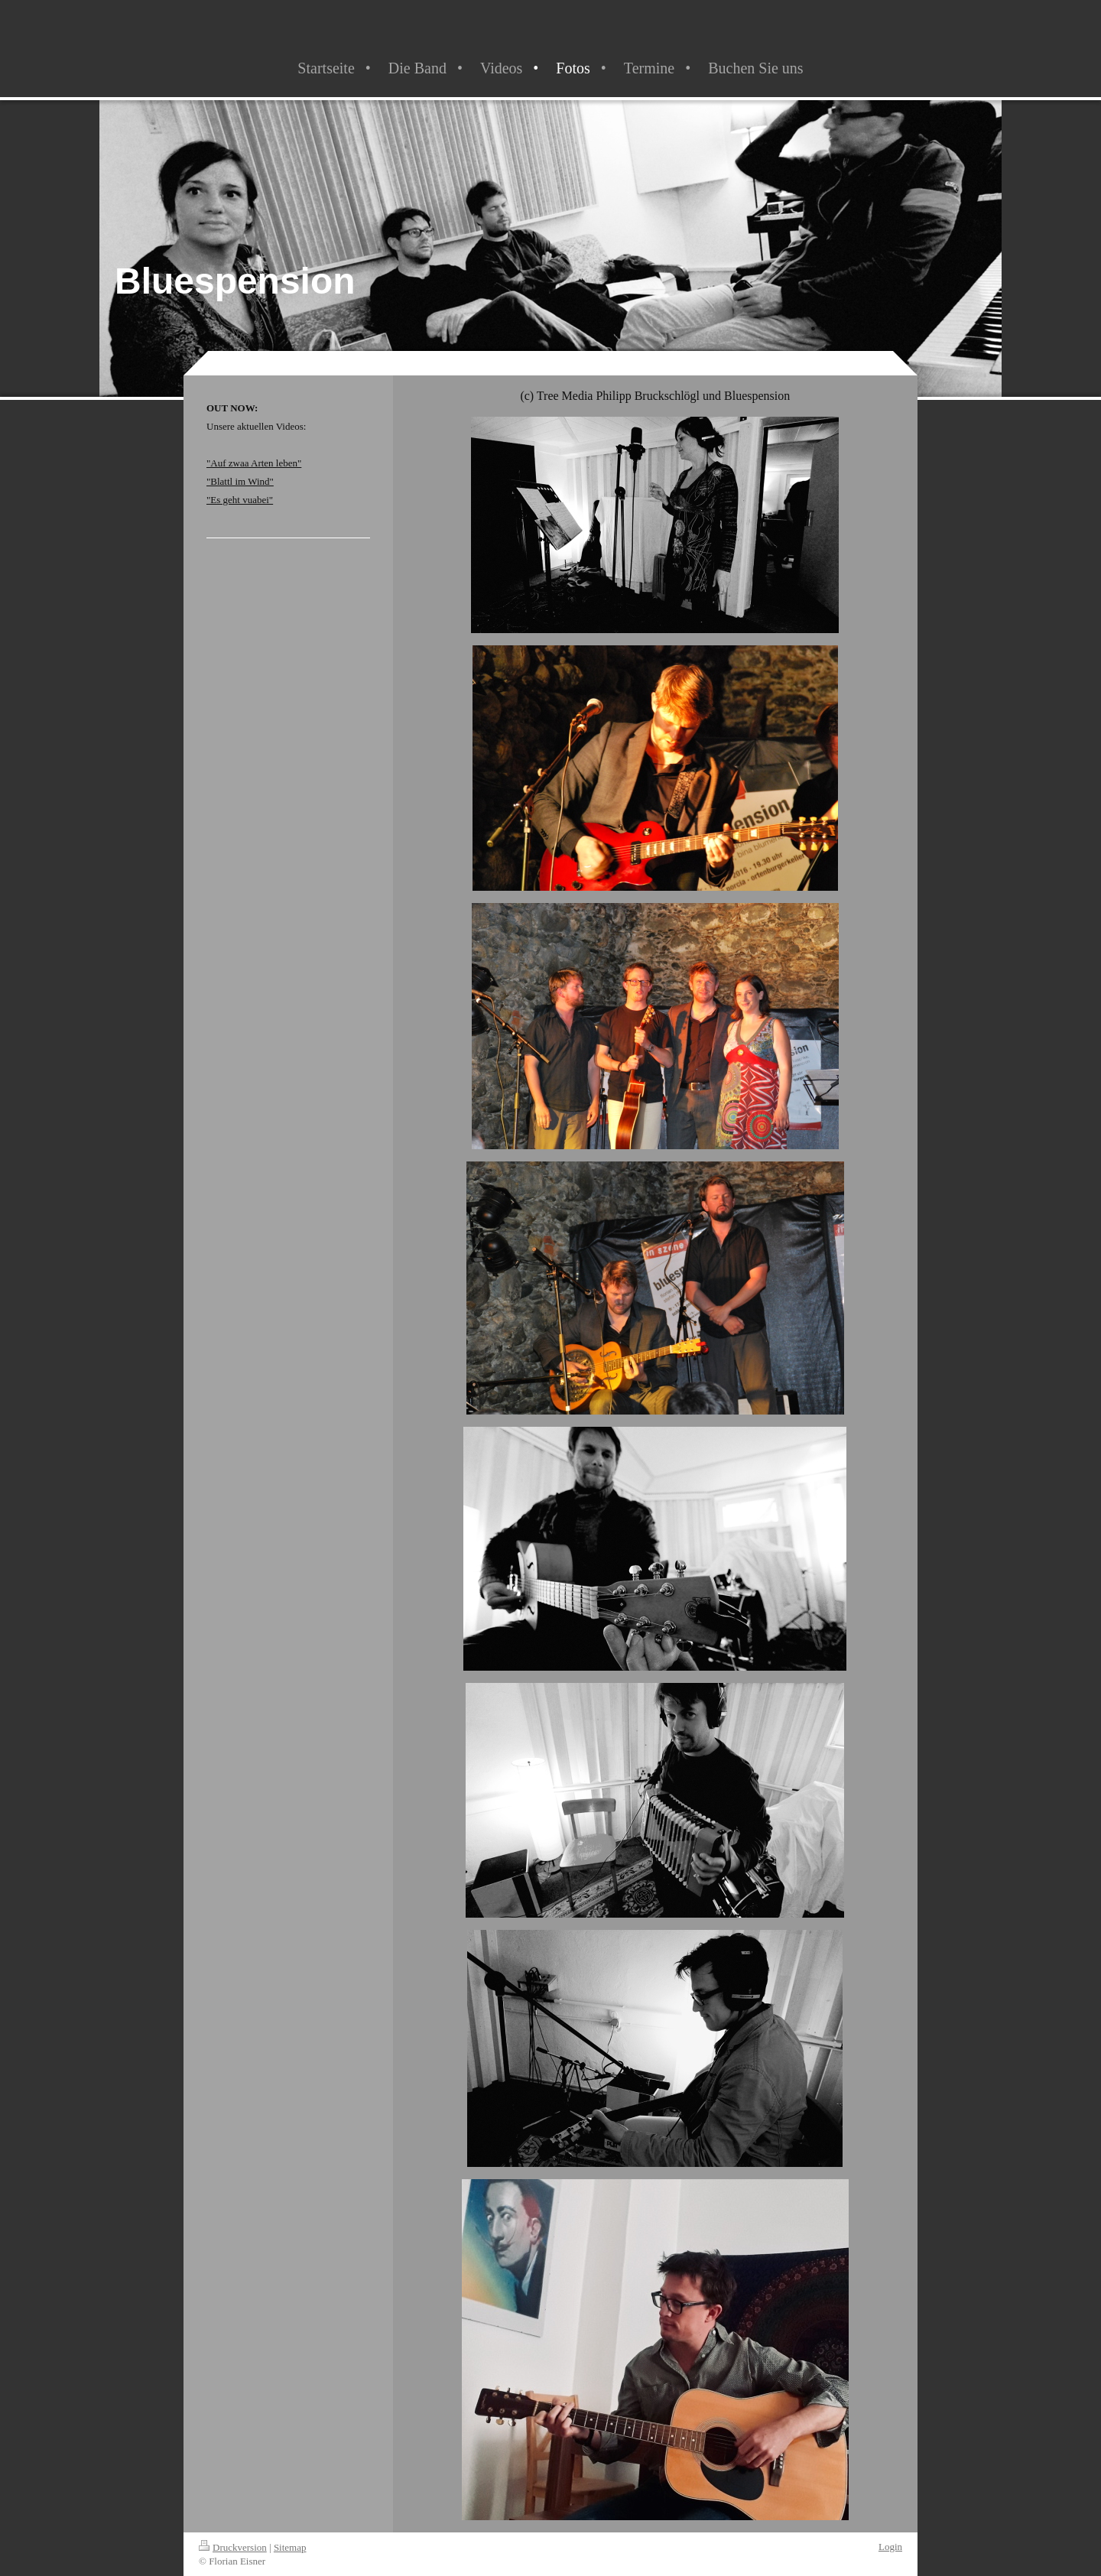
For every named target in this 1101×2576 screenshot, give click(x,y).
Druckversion (233, 2547)
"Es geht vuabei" (239, 499)
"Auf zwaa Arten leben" (253, 463)
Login (890, 2546)
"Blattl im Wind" (240, 481)
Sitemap (290, 2547)
